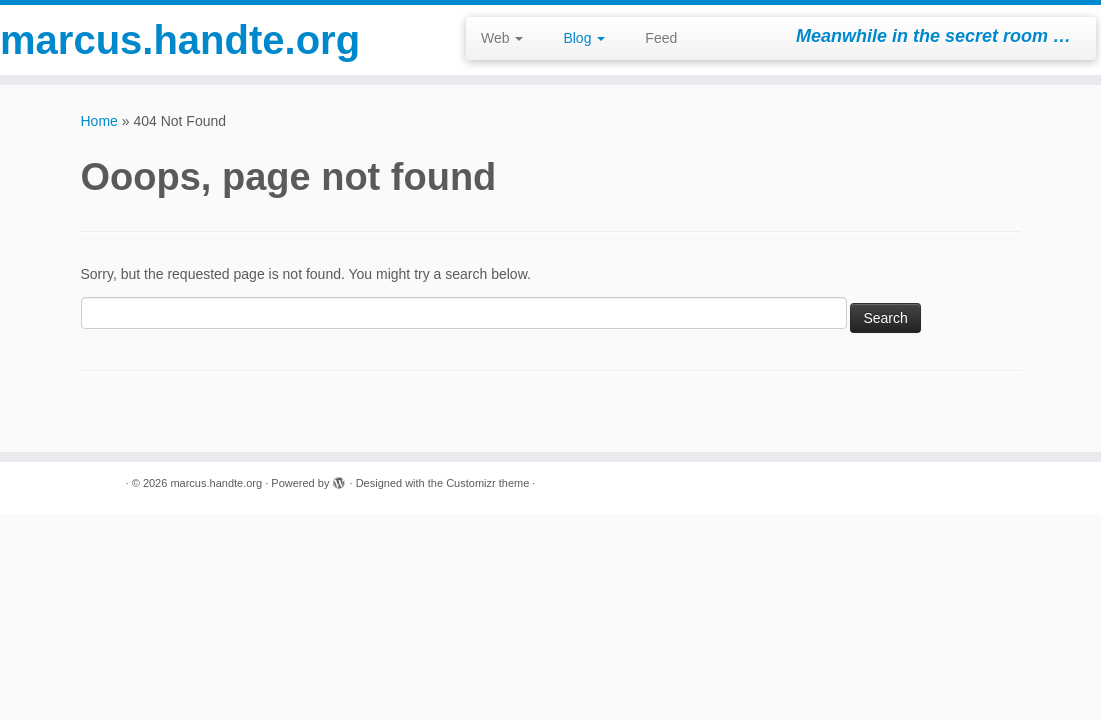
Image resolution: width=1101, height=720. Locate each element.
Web (502, 38)
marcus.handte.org (129, 40)
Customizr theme (487, 483)
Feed (661, 38)
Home (99, 121)
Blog (584, 38)
